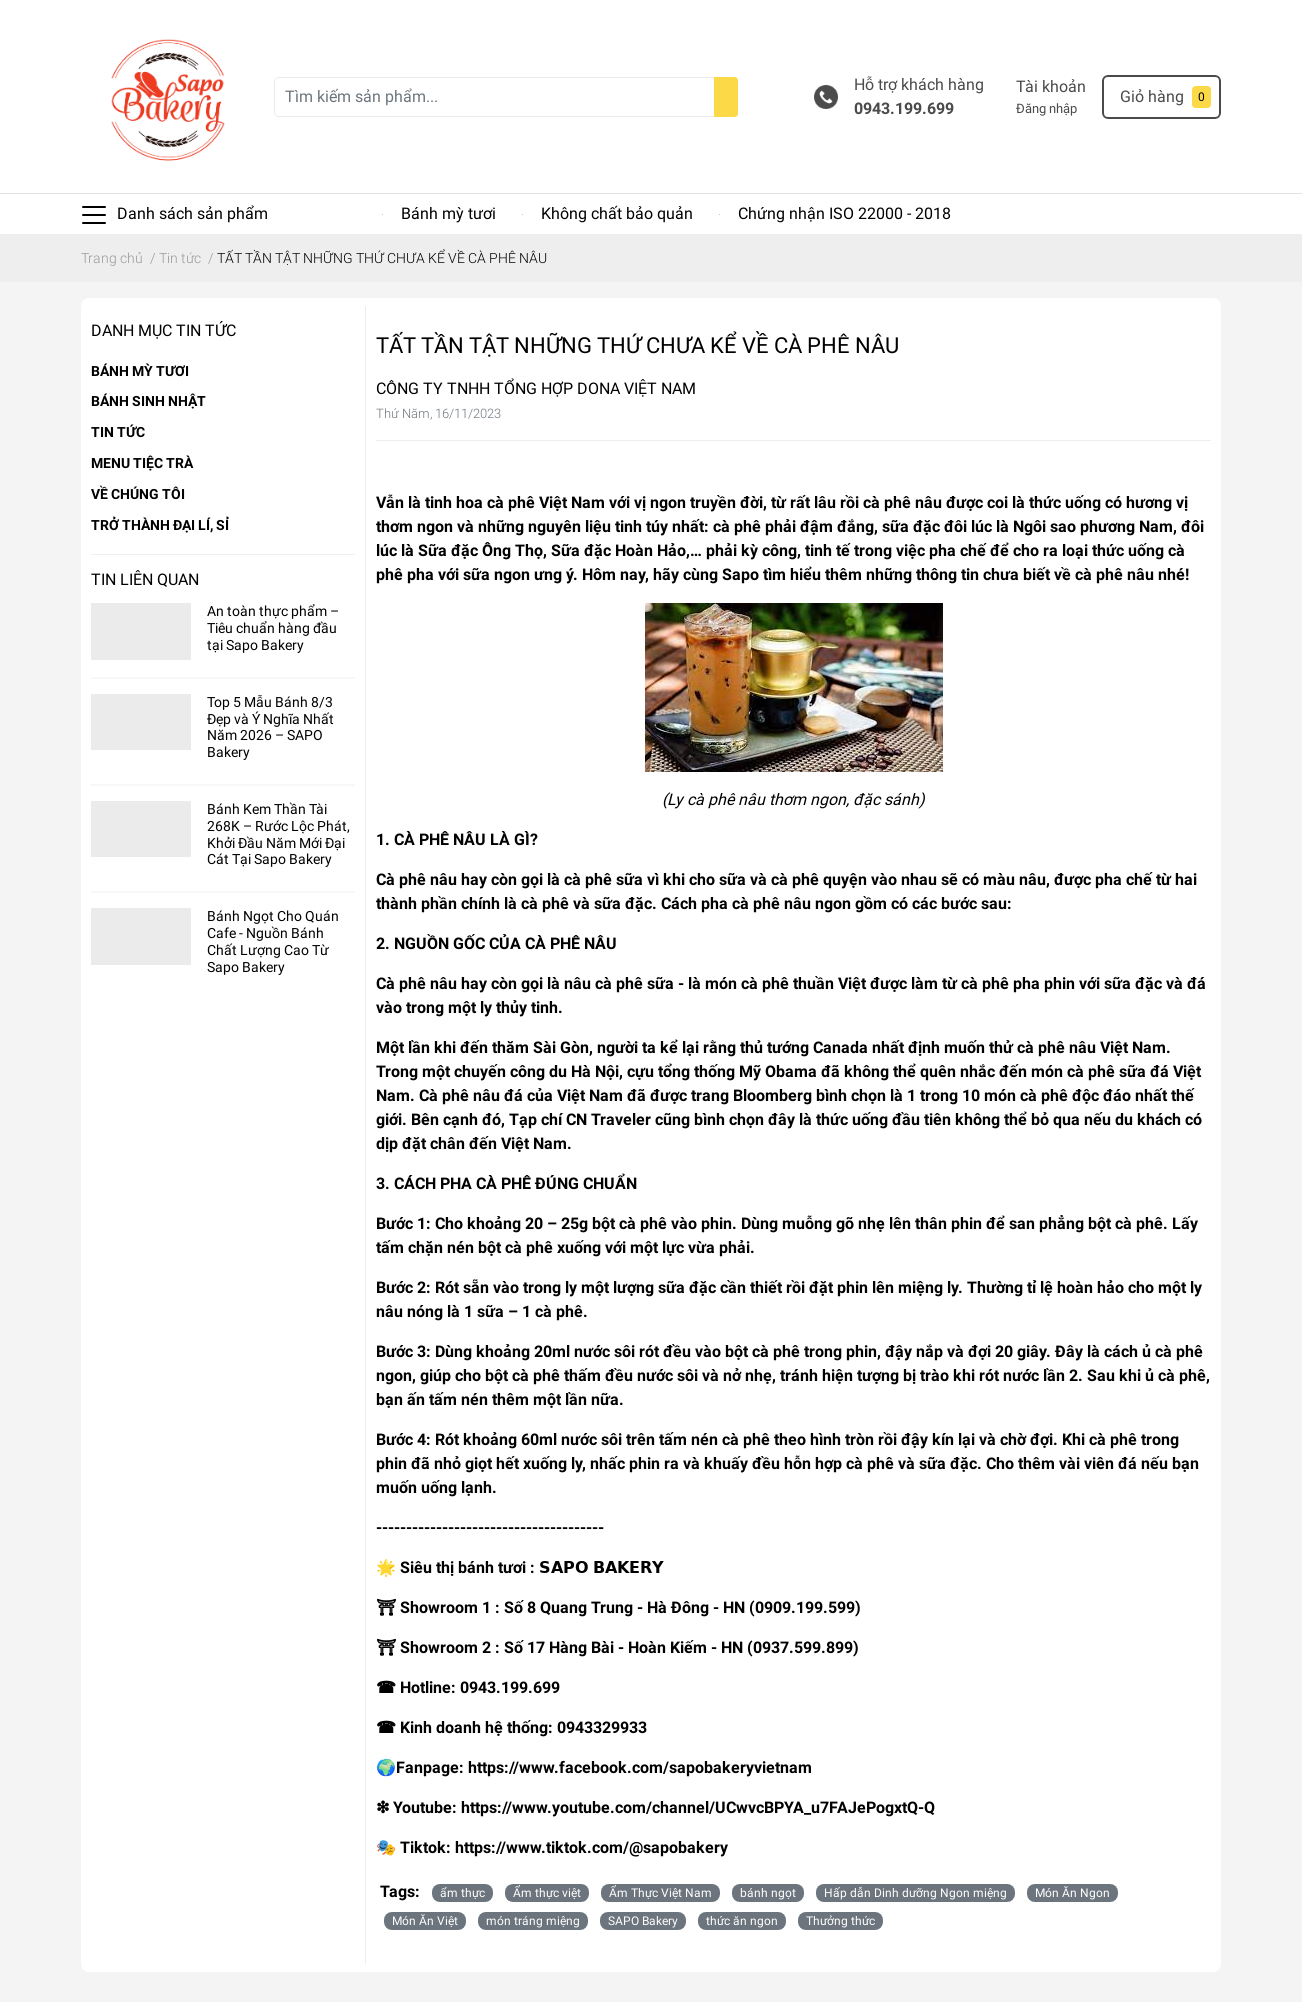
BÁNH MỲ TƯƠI (140, 371)
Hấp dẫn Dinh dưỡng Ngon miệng (915, 1893)
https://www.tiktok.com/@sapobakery (591, 1847)
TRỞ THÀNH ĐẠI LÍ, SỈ (160, 525)
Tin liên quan (145, 579)
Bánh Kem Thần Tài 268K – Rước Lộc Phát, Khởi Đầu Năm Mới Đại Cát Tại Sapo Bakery (278, 834)
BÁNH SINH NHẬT (148, 401)
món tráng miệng (533, 1921)
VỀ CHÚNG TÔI (138, 494)
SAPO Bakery (643, 1921)
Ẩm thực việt (547, 1893)
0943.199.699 (904, 108)
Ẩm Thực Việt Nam (660, 1893)
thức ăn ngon (742, 1921)
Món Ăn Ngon (1072, 1893)
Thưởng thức (840, 1921)
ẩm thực (462, 1893)
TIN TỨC (118, 432)
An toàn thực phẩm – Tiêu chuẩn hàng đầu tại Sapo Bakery (273, 628)
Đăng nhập (1046, 108)
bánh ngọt (768, 1893)
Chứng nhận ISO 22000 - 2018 (844, 213)
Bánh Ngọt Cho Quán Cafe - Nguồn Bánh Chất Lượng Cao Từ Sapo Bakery (273, 941)
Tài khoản (1051, 86)
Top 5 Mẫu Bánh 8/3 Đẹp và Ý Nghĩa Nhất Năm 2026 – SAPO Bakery (270, 727)
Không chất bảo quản (617, 213)
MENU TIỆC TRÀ (142, 463)
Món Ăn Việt (425, 1921)
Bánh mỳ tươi (448, 213)
